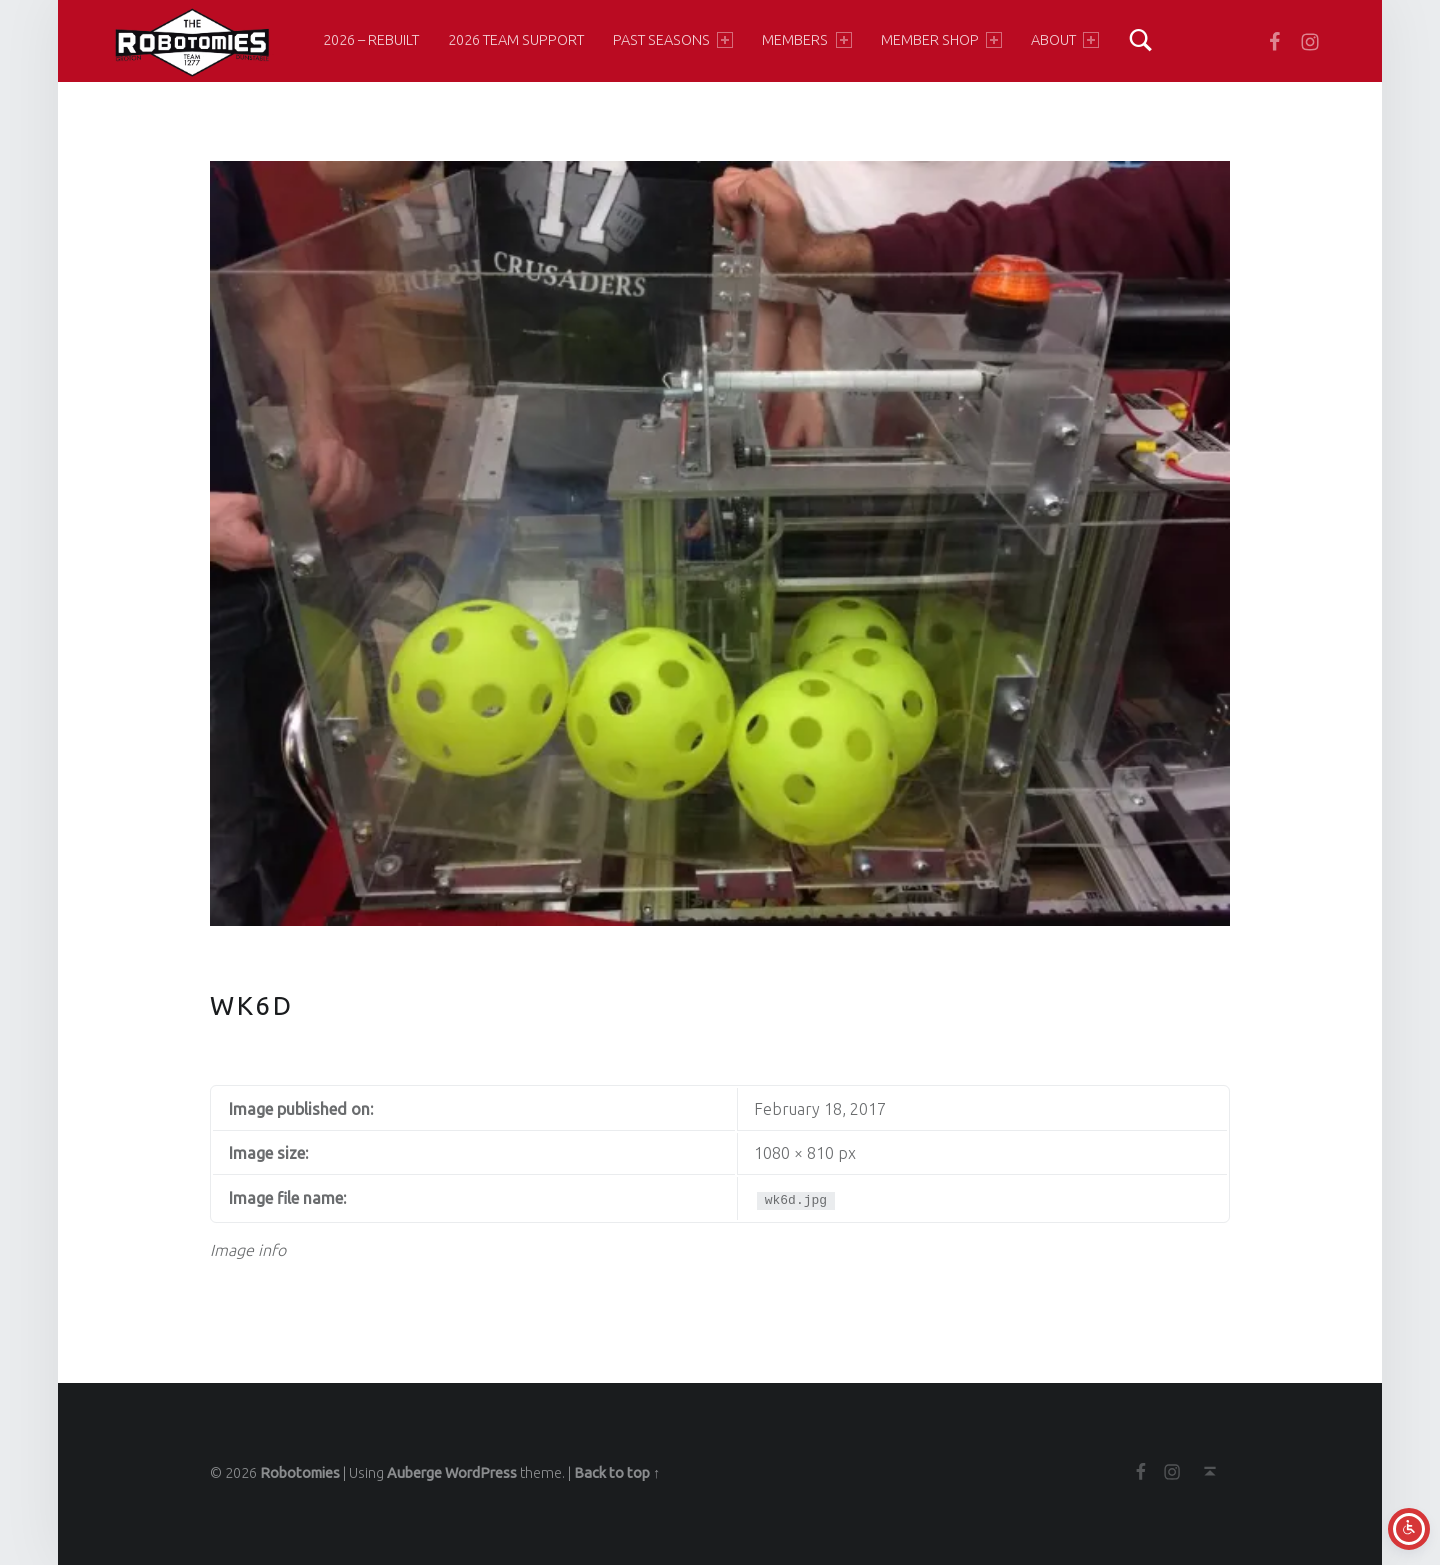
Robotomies (300, 1473)
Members (806, 40)
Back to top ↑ (617, 1473)
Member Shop (941, 40)
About (1065, 40)
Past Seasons (673, 40)
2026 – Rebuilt (371, 40)
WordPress (481, 1473)
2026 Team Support (516, 40)
